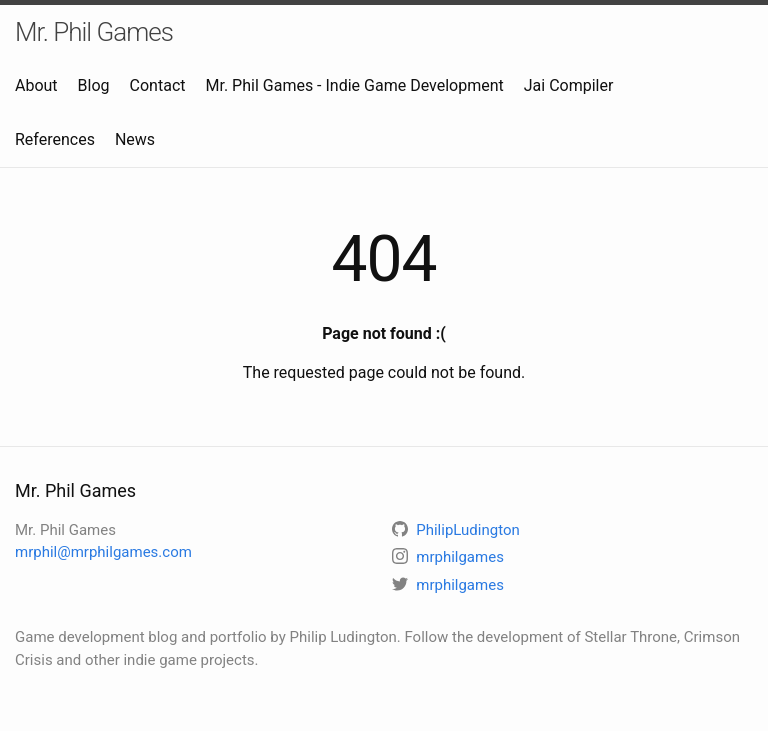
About (36, 85)
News (135, 139)
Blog (94, 85)
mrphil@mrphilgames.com (103, 552)
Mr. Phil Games (94, 32)
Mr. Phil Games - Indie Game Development (355, 85)
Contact (158, 85)
